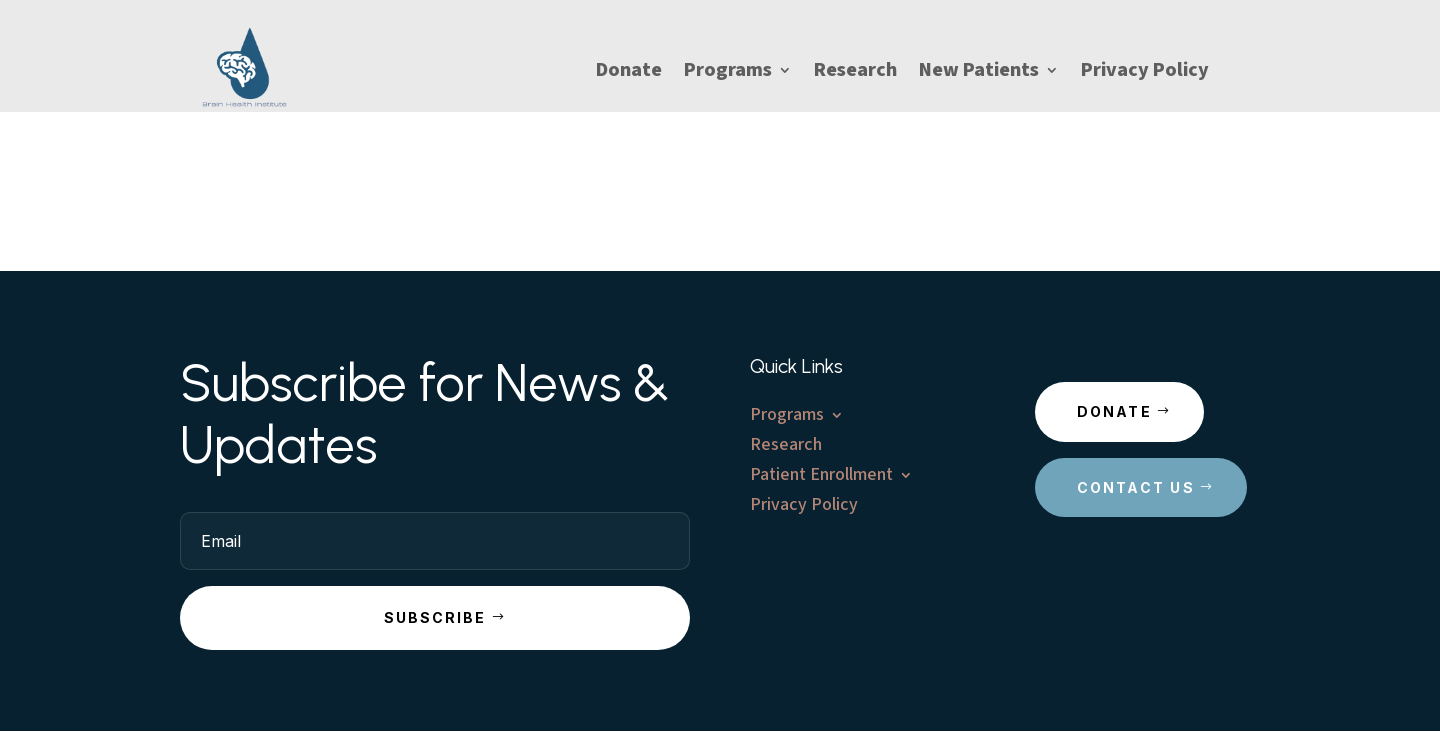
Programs (728, 73)
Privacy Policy (1145, 73)
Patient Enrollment (821, 477)
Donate (629, 73)
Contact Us (1136, 487)
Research (855, 73)
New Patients (979, 73)
